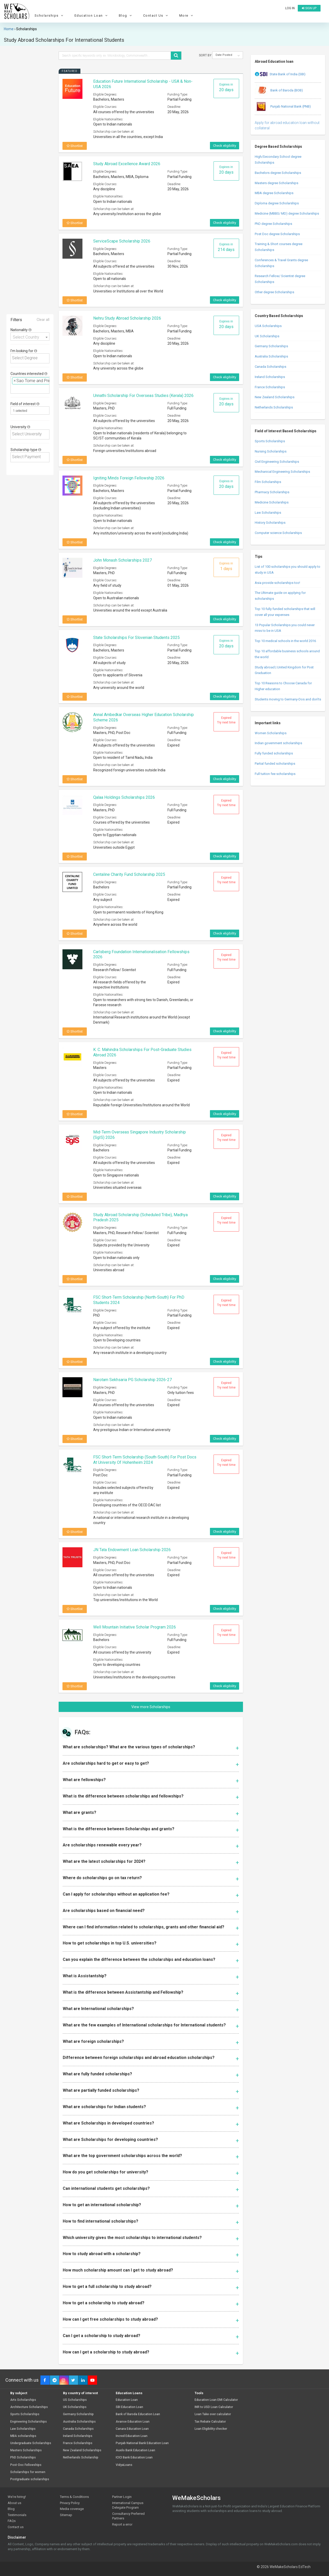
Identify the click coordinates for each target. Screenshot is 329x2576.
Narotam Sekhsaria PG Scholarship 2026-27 (132, 1379)
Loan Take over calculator (213, 2414)
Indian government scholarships (278, 743)
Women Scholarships (270, 733)
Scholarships (50, 15)
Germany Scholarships (271, 346)
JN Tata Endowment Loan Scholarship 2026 (132, 1549)
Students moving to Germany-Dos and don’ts (288, 699)
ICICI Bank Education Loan (134, 2457)
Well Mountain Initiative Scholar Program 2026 (134, 1627)
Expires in (226, 87)
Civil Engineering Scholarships (277, 462)
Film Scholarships (268, 482)
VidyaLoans (124, 2465)
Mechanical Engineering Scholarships (282, 472)
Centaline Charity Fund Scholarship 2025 (129, 874)
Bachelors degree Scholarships (278, 173)
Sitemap (66, 2515)
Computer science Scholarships (278, 533)
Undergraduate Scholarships (30, 2443)
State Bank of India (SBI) (280, 74)
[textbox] (31, 358)
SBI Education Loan (129, 2407)
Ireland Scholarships (270, 377)
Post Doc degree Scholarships (277, 234)
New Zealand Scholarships (274, 397)
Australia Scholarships (271, 356)
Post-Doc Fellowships (25, 2465)
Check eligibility (224, 146)
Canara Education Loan (132, 2429)
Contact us (16, 2527)
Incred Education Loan (131, 2436)
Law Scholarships (268, 512)
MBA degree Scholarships (274, 193)
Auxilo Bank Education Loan (135, 2450)
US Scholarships (75, 2400)
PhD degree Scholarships (273, 224)
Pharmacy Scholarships (272, 492)
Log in (290, 8)
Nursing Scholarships (270, 451)
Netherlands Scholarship (80, 2457)
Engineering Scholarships (28, 2421)
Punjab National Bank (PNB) (283, 106)
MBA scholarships (23, 2436)
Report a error (122, 2524)
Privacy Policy (70, 2503)
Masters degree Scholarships (276, 183)
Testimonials (17, 2515)
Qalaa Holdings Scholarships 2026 (124, 797)
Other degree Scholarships (274, 292)
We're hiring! (17, 2497)
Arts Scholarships (23, 2400)
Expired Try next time (226, 720)
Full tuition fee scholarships (275, 774)
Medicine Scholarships (272, 502)
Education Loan (92, 15)
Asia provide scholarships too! (277, 583)
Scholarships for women (27, 2472)
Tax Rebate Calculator (210, 2421)
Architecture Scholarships (29, 2407)
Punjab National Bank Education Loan (142, 2443)
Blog (126, 15)
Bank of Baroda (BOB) (279, 90)
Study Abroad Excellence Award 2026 (126, 163)
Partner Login (122, 2497)
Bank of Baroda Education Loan (138, 2414)
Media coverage (72, 2509)
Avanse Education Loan (133, 2421)
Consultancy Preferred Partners (128, 2516)
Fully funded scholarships (274, 753)
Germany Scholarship (78, 2414)
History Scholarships (270, 522)
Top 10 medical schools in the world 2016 (285, 641)
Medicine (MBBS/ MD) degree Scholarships (287, 213)
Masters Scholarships (26, 2450)
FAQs (12, 2521)
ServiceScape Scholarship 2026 (121, 241)
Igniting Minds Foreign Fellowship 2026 (128, 478)
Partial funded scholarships (275, 763)
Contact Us (156, 15)
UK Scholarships (267, 336)
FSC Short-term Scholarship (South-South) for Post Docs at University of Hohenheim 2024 (144, 1460)
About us (14, 2503)
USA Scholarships (268, 326)
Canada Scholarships (270, 367)
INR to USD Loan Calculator (214, 2407)
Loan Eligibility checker (211, 2429)
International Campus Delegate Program (127, 2505)
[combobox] (29, 336)
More (187, 15)
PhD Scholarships (23, 2457)
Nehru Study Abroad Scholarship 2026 (127, 318)
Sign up (309, 8)
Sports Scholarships (270, 441)
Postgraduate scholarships (29, 2479)
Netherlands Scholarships (274, 407)
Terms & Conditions (74, 2497)
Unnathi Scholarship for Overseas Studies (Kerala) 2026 (143, 395)
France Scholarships (270, 387)
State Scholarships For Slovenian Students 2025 (136, 637)
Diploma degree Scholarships (277, 203)
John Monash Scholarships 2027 (122, 560)
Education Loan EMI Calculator (216, 2400)
